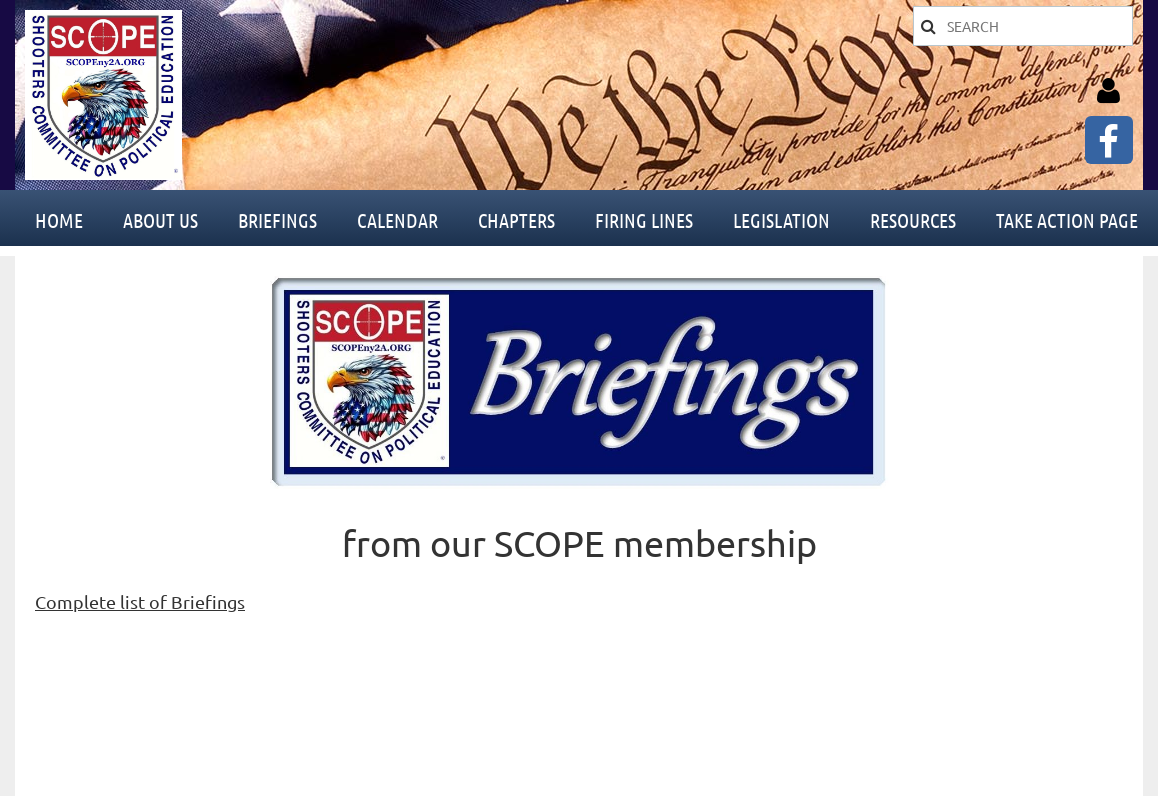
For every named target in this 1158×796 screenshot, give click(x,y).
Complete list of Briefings (140, 601)
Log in (1108, 91)
